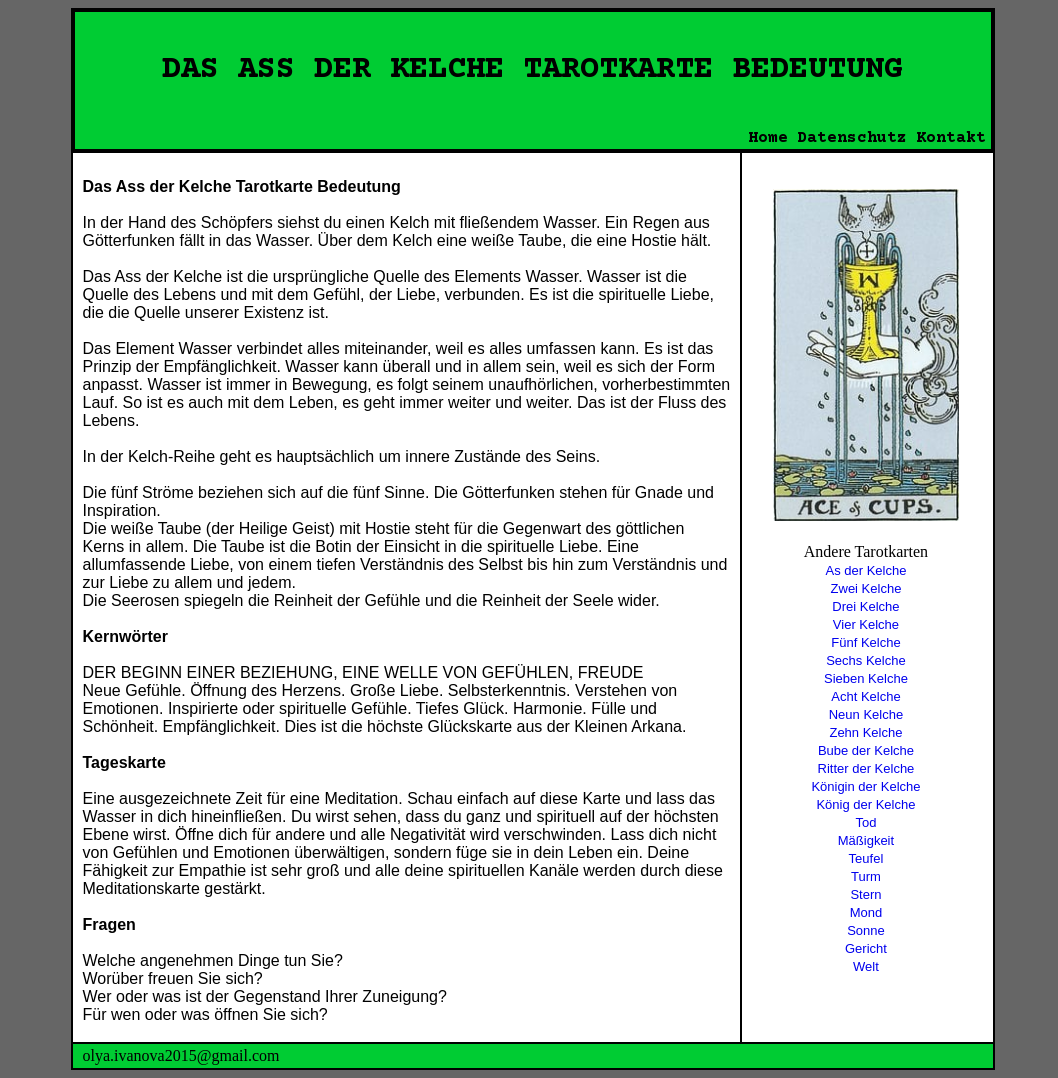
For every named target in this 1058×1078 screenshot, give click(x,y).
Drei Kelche (865, 606)
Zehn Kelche (865, 732)
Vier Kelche (866, 624)
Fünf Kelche (865, 642)
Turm (866, 876)
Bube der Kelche (866, 750)
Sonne (866, 930)
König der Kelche (865, 804)
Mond (866, 912)
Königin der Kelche (865, 786)
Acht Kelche (865, 696)
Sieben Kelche (866, 678)
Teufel (866, 858)
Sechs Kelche (866, 660)
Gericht (866, 948)
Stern (865, 894)
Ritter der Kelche (866, 768)
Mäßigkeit (866, 840)
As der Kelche (865, 570)
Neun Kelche (866, 714)
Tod (865, 822)
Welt (866, 966)
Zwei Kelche (866, 588)
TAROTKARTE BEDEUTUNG (713, 70)
